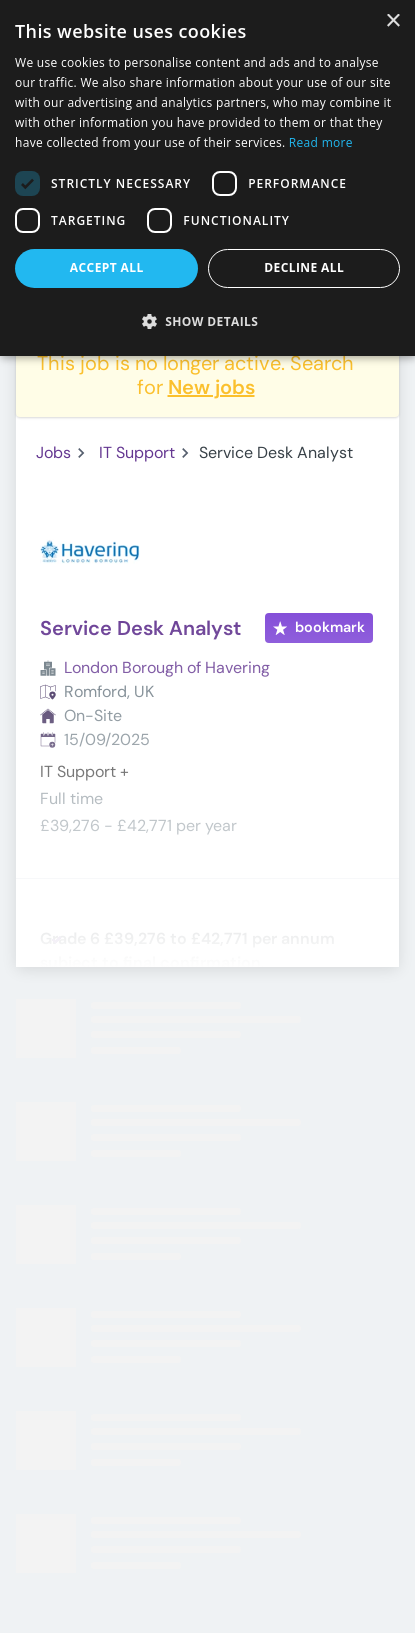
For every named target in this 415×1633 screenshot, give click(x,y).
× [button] (392, 21)
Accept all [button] (107, 267)
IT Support (137, 452)
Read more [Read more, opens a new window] (321, 142)
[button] (207, 321)
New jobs (211, 387)
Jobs (53, 452)
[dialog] (207, 178)
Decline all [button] (304, 267)
